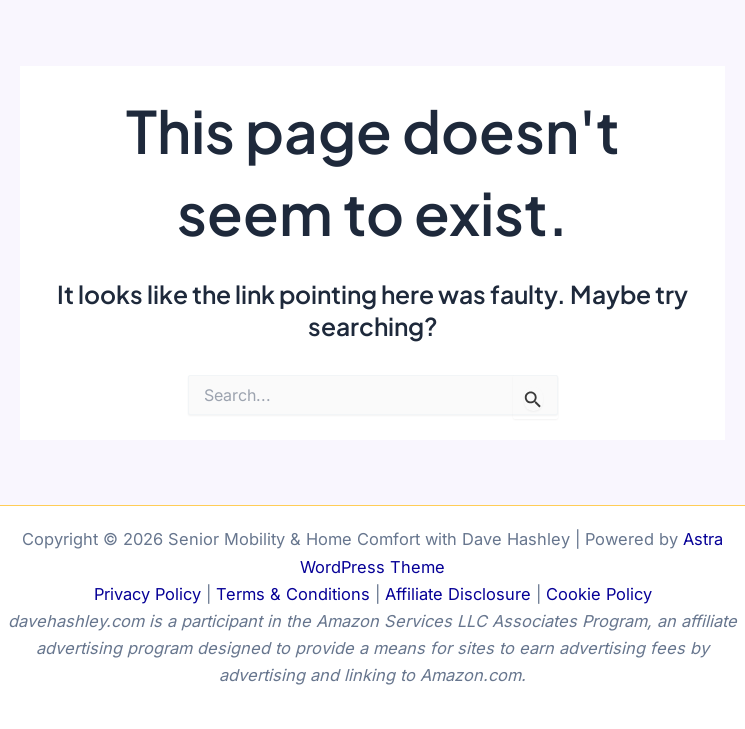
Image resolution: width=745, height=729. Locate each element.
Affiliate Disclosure (458, 594)
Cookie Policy (599, 594)
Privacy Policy (147, 594)
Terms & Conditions (293, 594)
